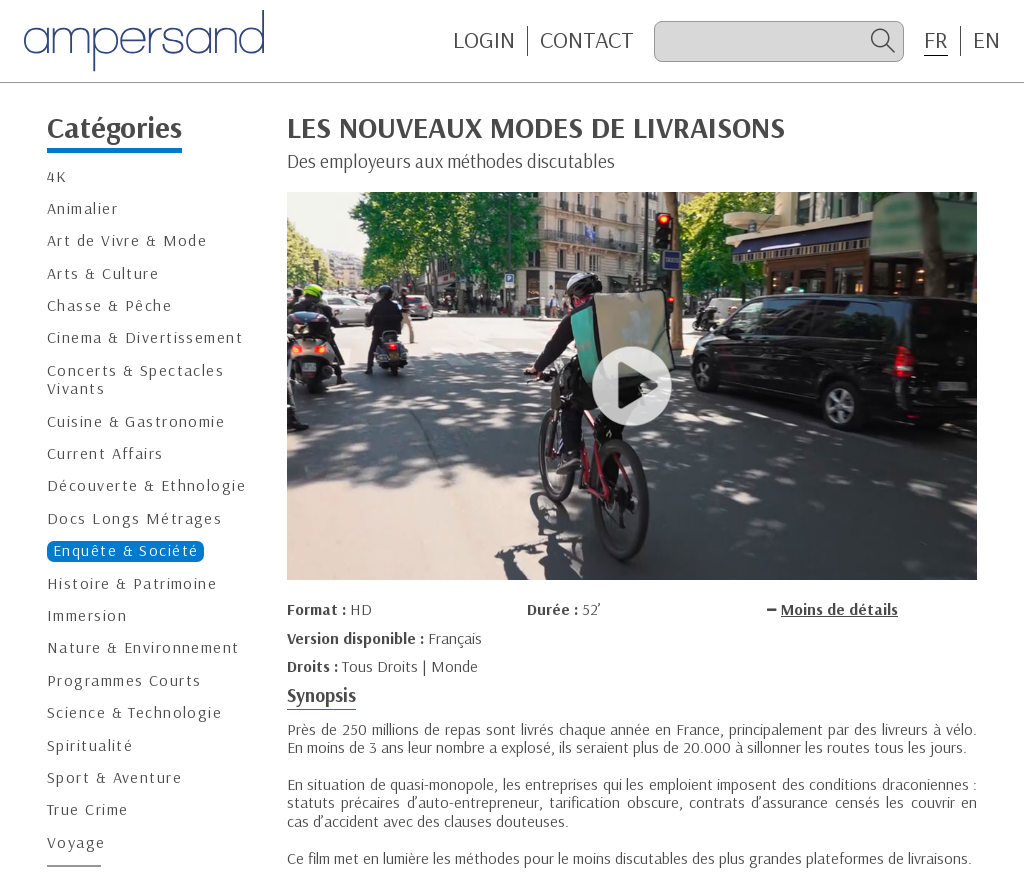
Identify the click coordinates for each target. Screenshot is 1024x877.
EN (986, 40)
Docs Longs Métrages (134, 518)
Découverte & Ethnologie (146, 485)
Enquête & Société (125, 550)
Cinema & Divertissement (145, 337)
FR (936, 40)
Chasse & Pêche (109, 305)
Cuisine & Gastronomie (136, 421)
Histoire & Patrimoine (132, 583)
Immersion (87, 615)
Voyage (76, 842)
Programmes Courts (124, 680)
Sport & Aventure (114, 777)
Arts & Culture (103, 273)
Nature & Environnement (143, 647)
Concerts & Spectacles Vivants (135, 379)
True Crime (87, 809)
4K (57, 176)
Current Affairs (105, 453)
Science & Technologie (134, 712)
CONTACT (587, 40)
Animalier (82, 208)
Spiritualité (90, 745)
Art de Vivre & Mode (127, 240)
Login (484, 40)
